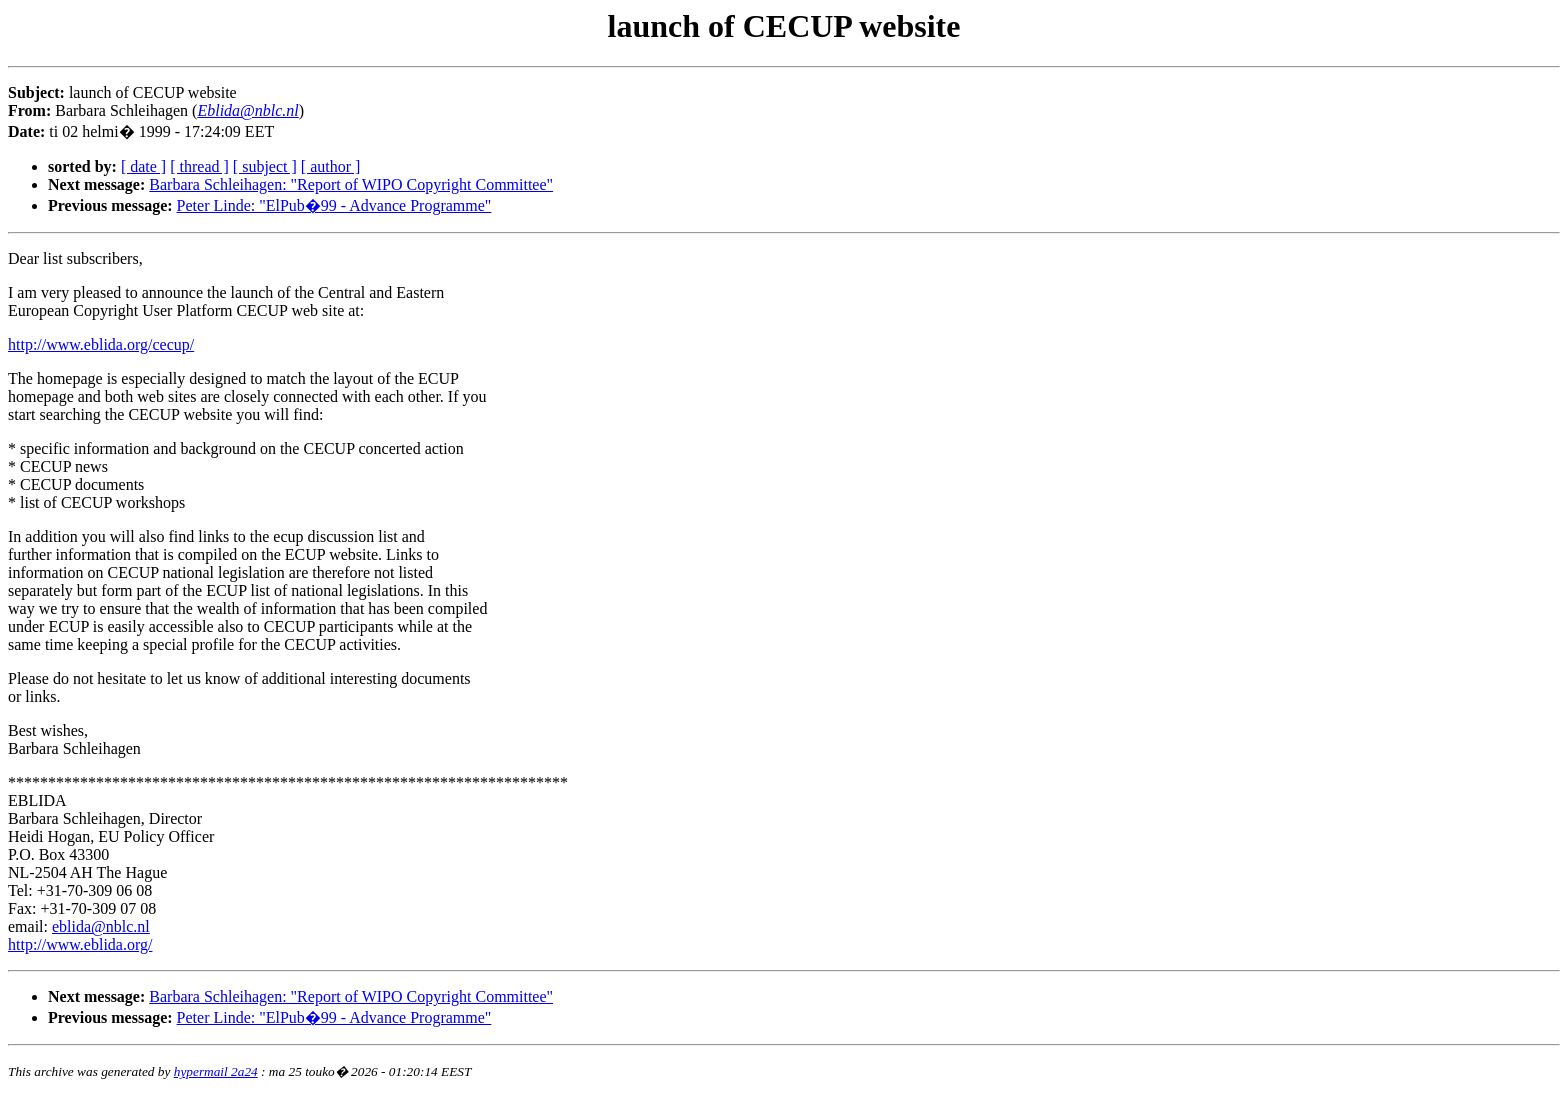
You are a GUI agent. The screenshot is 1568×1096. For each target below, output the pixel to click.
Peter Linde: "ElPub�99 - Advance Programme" (334, 205)
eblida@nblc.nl (101, 926)
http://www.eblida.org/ (80, 944)
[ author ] (331, 166)
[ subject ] (265, 166)
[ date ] (143, 166)
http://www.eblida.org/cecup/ (101, 344)
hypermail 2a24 (216, 1071)
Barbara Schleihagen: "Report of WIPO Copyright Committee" (351, 184)
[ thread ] (199, 166)
